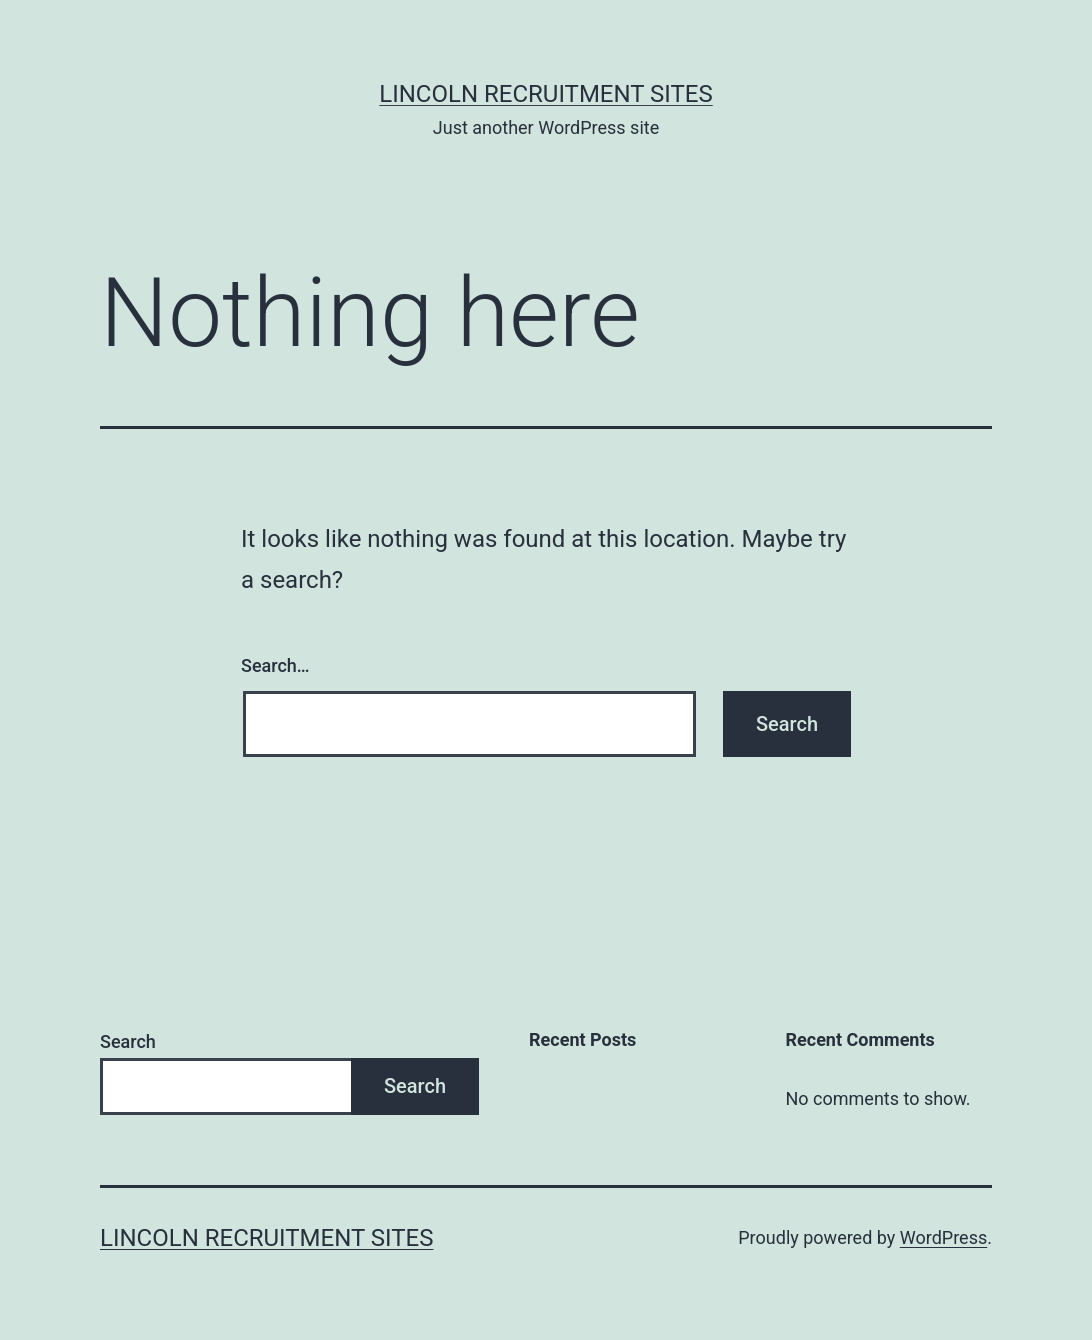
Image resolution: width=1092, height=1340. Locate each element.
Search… (275, 665)
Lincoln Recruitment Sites (545, 94)
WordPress (943, 1237)
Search (128, 1041)
